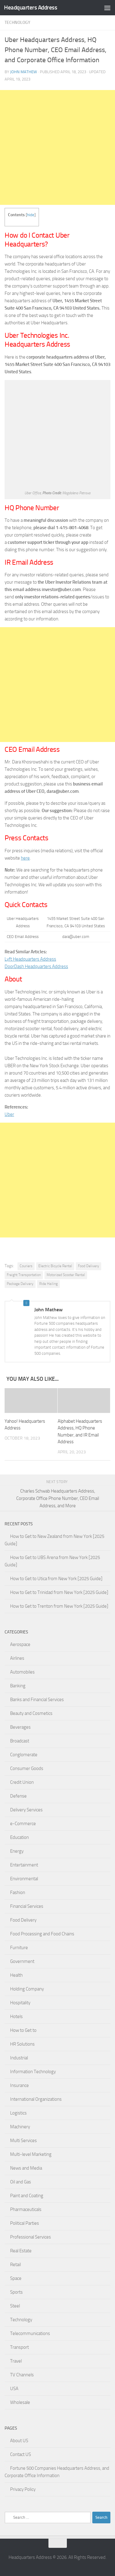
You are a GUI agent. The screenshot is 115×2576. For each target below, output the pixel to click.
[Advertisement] (57, 147)
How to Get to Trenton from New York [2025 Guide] (59, 1606)
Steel (15, 2306)
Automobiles (22, 1672)
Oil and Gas (20, 2182)
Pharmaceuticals (25, 2209)
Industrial (19, 2058)
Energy (17, 1851)
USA (14, 2388)
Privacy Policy (23, 2489)
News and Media (26, 2168)
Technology (17, 22)
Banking (17, 1686)
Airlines (17, 1658)
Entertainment (24, 1865)
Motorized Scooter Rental (66, 1275)
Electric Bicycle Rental (55, 1266)
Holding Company (27, 1989)
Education (19, 1837)
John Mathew (23, 72)
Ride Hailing (48, 1284)
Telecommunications (30, 2333)
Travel (16, 2361)
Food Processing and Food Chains (42, 1934)
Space (15, 2278)
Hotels (16, 2016)
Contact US (20, 2454)
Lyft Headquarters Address (30, 959)
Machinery (20, 2127)
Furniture (19, 1947)
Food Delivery (88, 1266)
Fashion (17, 1892)
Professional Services (30, 2237)
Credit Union (22, 1782)
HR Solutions (22, 2044)
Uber (9, 1114)
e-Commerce (23, 1823)
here (25, 858)
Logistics (18, 2113)
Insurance (19, 2085)
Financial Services (26, 1906)
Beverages (20, 1727)
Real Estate (21, 2251)
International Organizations (36, 2099)
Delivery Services (26, 1810)
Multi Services (23, 2140)
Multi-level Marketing (31, 2154)
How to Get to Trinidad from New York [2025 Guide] (59, 1592)
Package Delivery (20, 1284)
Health (16, 1975)
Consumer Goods (26, 1768)
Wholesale (20, 2402)
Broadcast (19, 1741)
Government (22, 1961)
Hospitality (20, 2002)
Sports (16, 2292)
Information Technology (33, 2071)
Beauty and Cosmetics (31, 1713)
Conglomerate (23, 1754)
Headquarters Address (30, 7)
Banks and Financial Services (37, 1699)
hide (30, 215)
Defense (18, 1796)
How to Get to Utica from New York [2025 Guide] (56, 1578)
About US (19, 2440)
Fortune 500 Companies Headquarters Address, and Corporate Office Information (57, 2471)
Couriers (26, 1266)
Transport (19, 2347)
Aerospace (20, 1644)
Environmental (24, 1878)
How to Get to (23, 2030)
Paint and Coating (26, 2195)
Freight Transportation (24, 1275)
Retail (15, 2264)
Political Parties (24, 2223)
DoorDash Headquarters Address (36, 966)
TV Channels (22, 2375)
